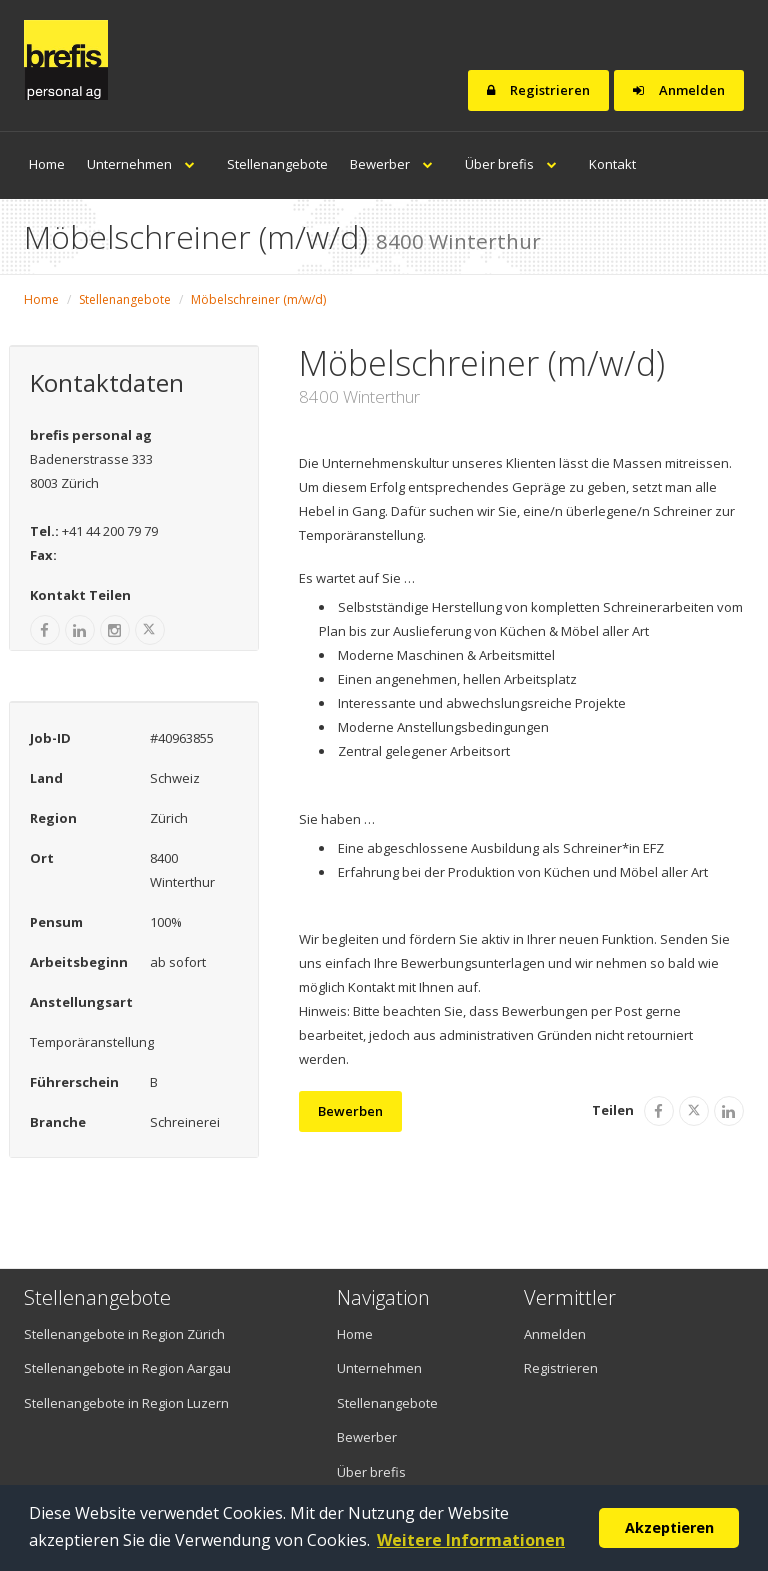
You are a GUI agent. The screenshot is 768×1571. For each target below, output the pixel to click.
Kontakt (612, 164)
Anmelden (679, 90)
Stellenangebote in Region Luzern (126, 1403)
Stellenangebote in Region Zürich (124, 1334)
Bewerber (396, 164)
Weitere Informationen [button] (471, 1540)
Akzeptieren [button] (669, 1527)
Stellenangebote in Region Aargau (127, 1368)
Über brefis (516, 164)
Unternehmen (146, 164)
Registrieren (538, 90)
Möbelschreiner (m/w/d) (258, 299)
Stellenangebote (277, 164)
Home (47, 164)
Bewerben (350, 1111)
